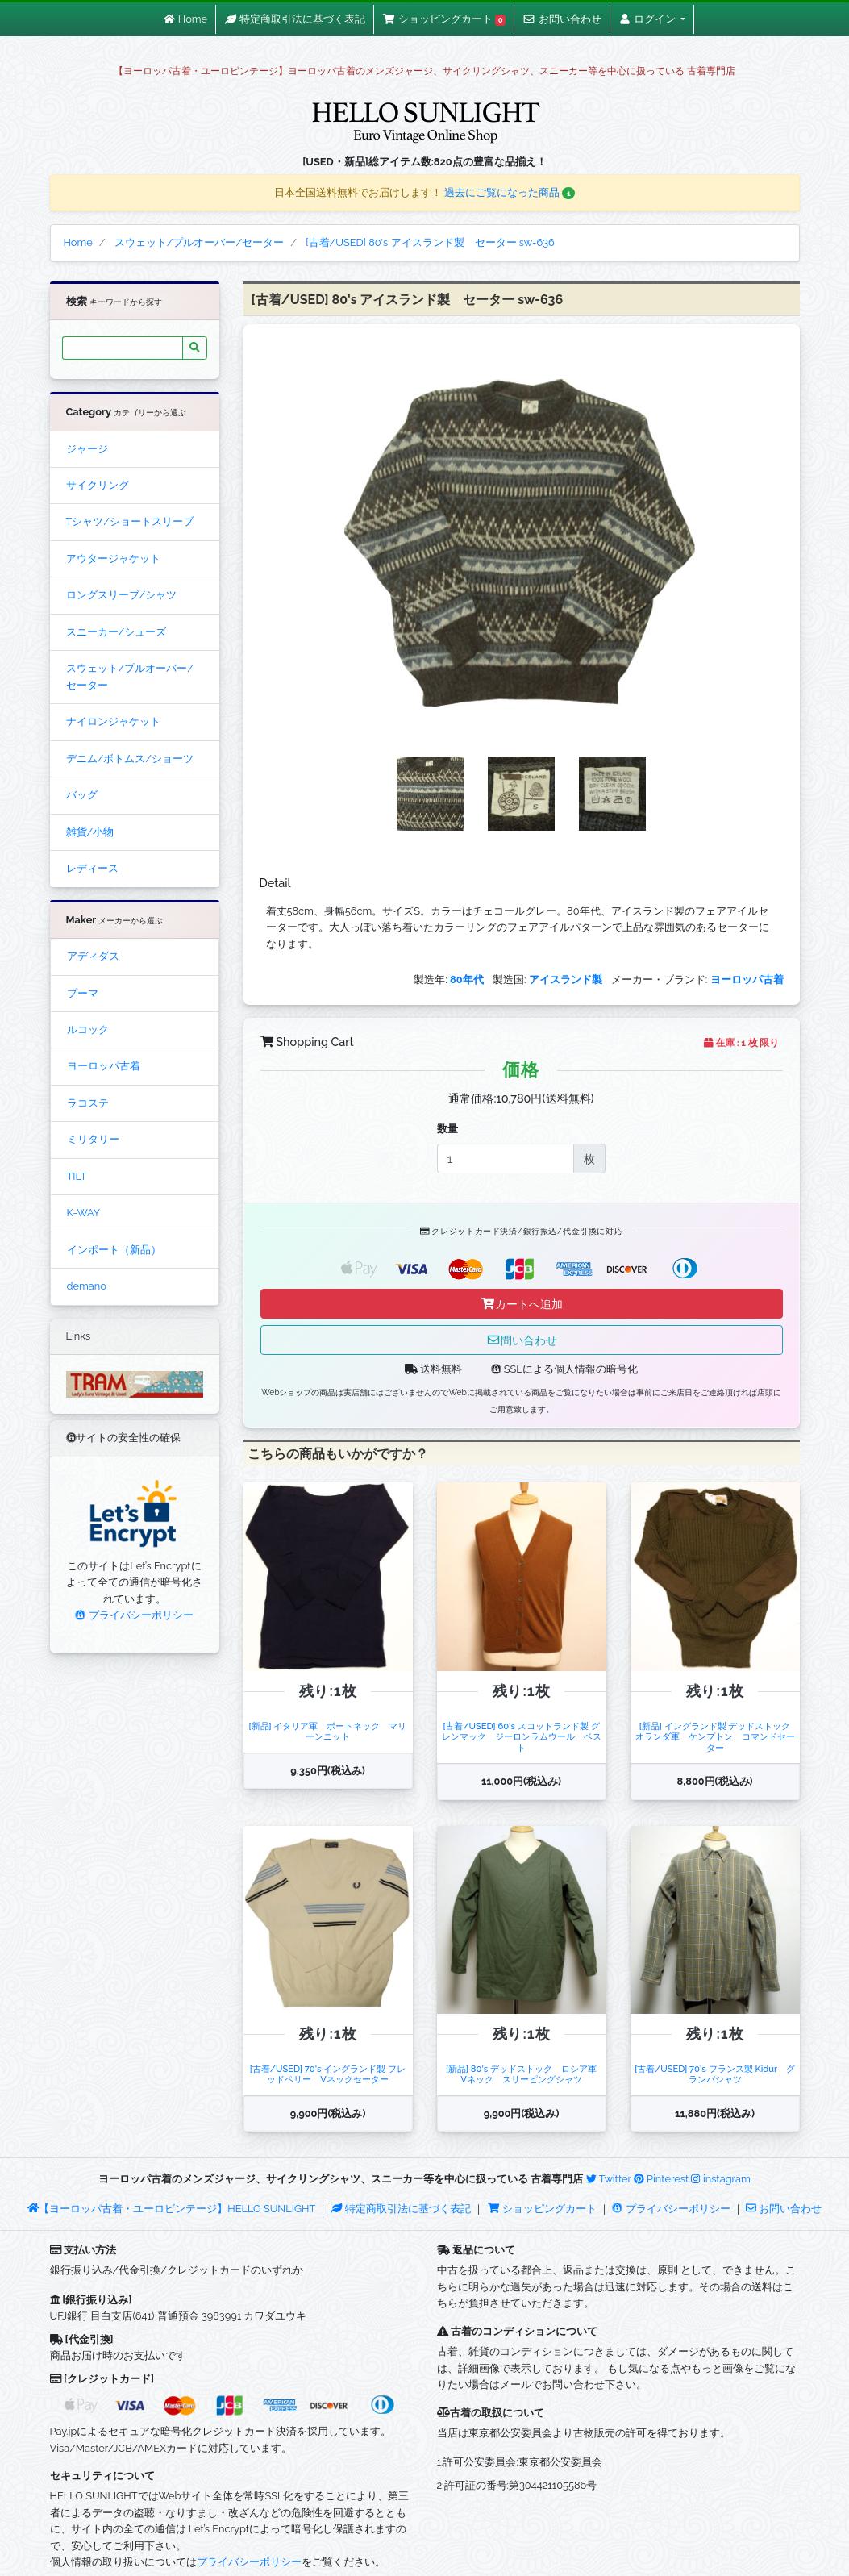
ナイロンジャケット (113, 721)
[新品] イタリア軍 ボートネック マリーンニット (328, 1731)
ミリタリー (93, 1139)
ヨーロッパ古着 (103, 1066)
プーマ (82, 993)
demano (86, 1286)
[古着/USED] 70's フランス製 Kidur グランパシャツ (715, 2074)
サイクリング (97, 485)
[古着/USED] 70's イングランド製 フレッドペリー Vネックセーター (328, 2074)
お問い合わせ (784, 2209)
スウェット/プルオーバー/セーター (130, 676)
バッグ (82, 795)
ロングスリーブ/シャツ (121, 595)
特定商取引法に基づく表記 (401, 2209)
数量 (447, 1129)
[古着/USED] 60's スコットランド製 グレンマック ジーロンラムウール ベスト (521, 1736)
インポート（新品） (114, 1250)
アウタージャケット (113, 558)
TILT (77, 1176)
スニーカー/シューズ (116, 632)
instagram (720, 2179)
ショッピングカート (543, 2209)
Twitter (608, 2179)
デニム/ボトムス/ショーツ (130, 758)
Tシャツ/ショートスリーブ (130, 521)
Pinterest (661, 2179)
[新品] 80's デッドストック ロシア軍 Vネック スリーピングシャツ (526, 2074)
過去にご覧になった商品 (510, 192)
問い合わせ (521, 1340)
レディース (92, 868)
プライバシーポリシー (134, 1615)
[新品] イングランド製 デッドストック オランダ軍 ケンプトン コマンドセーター (717, 1736)
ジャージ (87, 449)
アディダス (93, 956)
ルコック (88, 1029)
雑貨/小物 (90, 832)
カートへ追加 (522, 1304)
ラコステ (88, 1103)
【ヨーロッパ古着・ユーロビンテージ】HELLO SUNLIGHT (171, 2209)
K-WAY (84, 1213)
